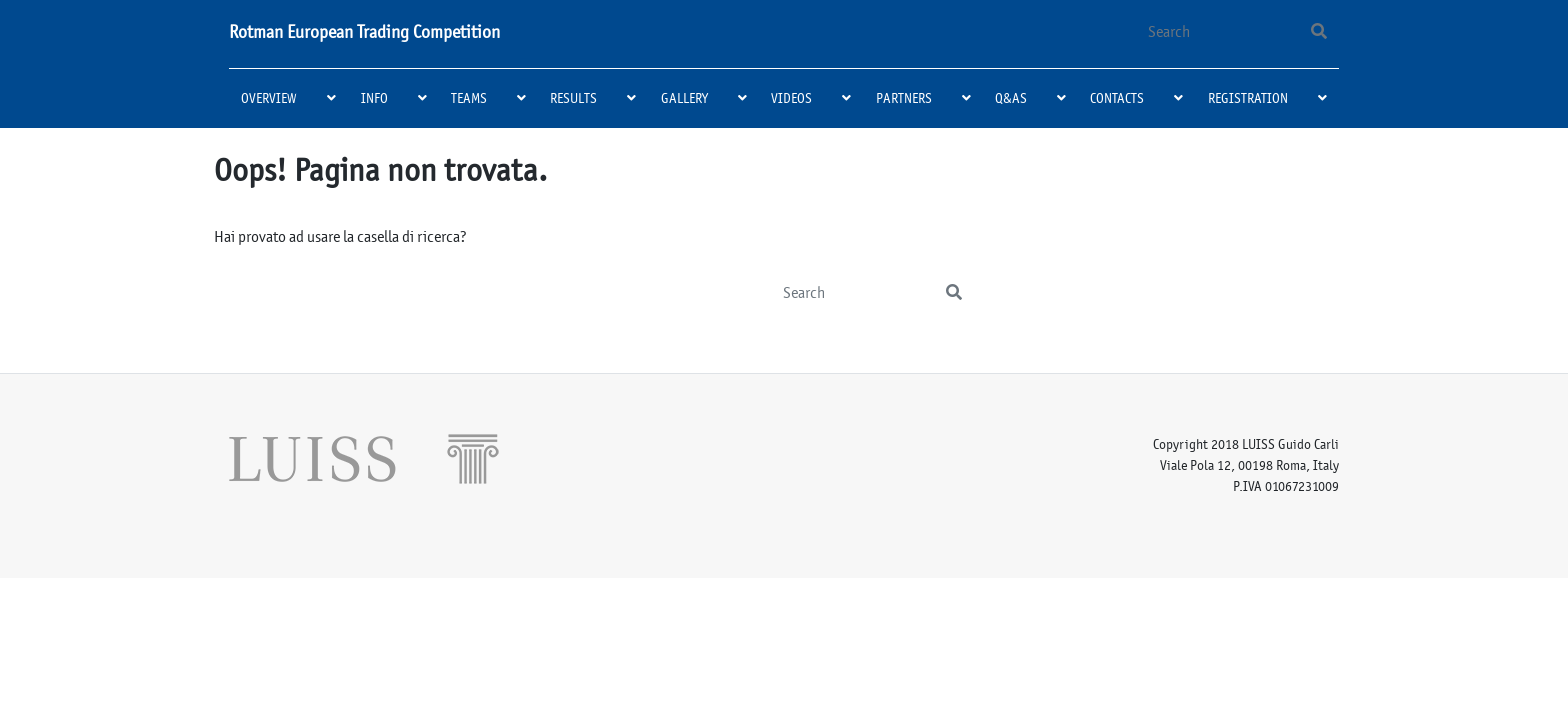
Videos (791, 98)
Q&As (1011, 98)
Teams (469, 98)
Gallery (684, 98)
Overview (269, 98)
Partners (904, 98)
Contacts (1117, 98)
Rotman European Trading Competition (364, 32)
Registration (1248, 98)
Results (573, 98)
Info (374, 98)
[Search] (1216, 32)
